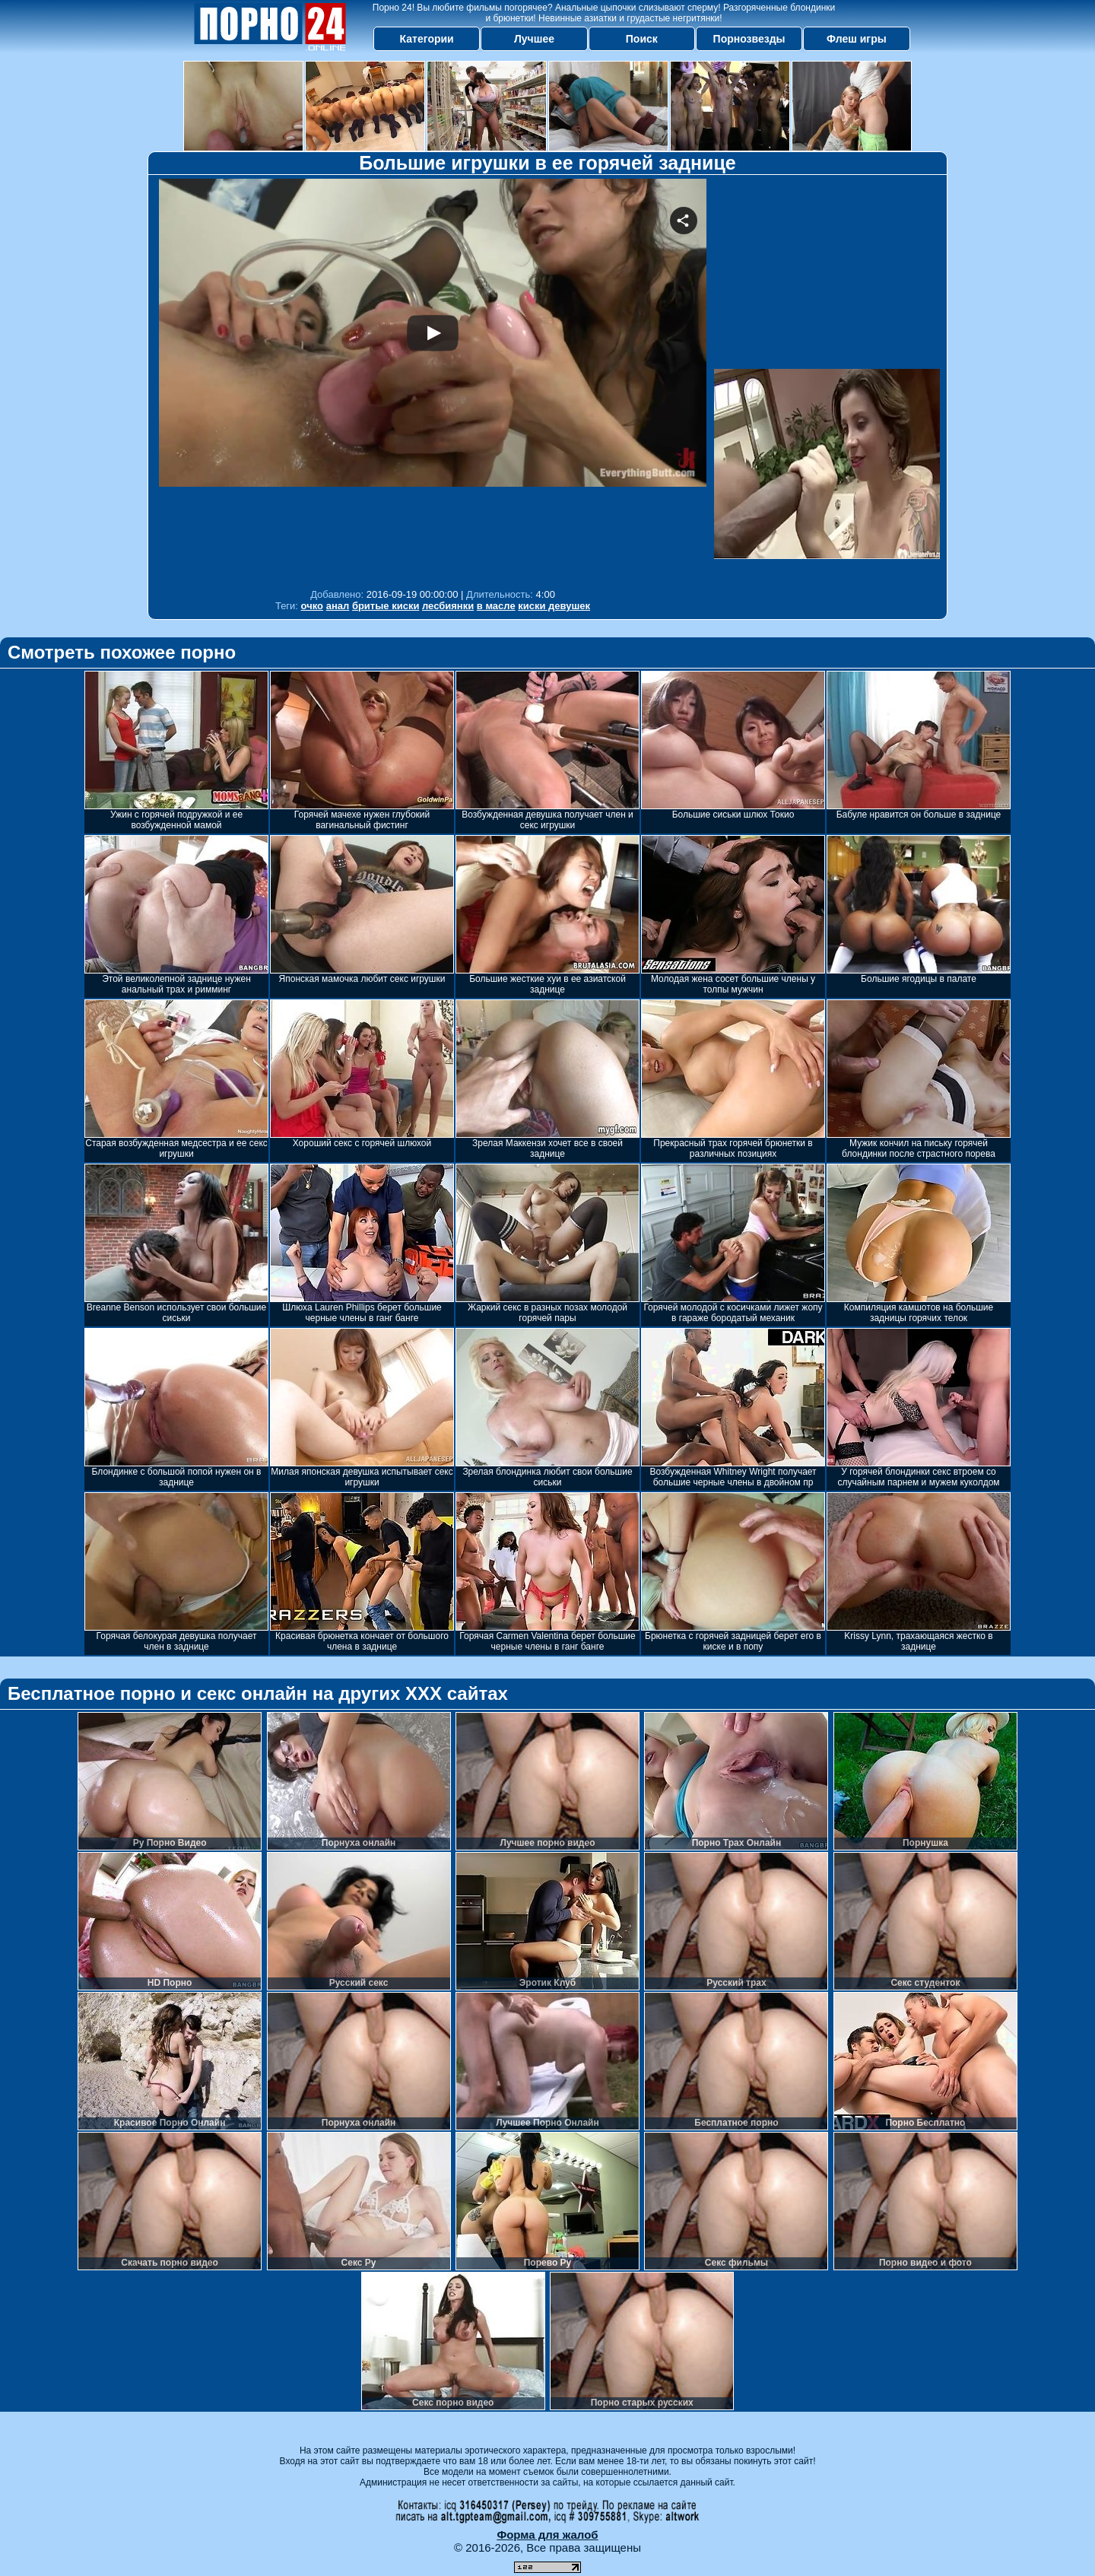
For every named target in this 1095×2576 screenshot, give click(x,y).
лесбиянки (448, 605)
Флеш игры (857, 39)
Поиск (642, 39)
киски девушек (554, 605)
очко (312, 605)
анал (338, 605)
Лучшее (534, 39)
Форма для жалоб (547, 2534)
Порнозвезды (749, 39)
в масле (496, 605)
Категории (427, 39)
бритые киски (386, 605)
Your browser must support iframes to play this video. (432, 380)
